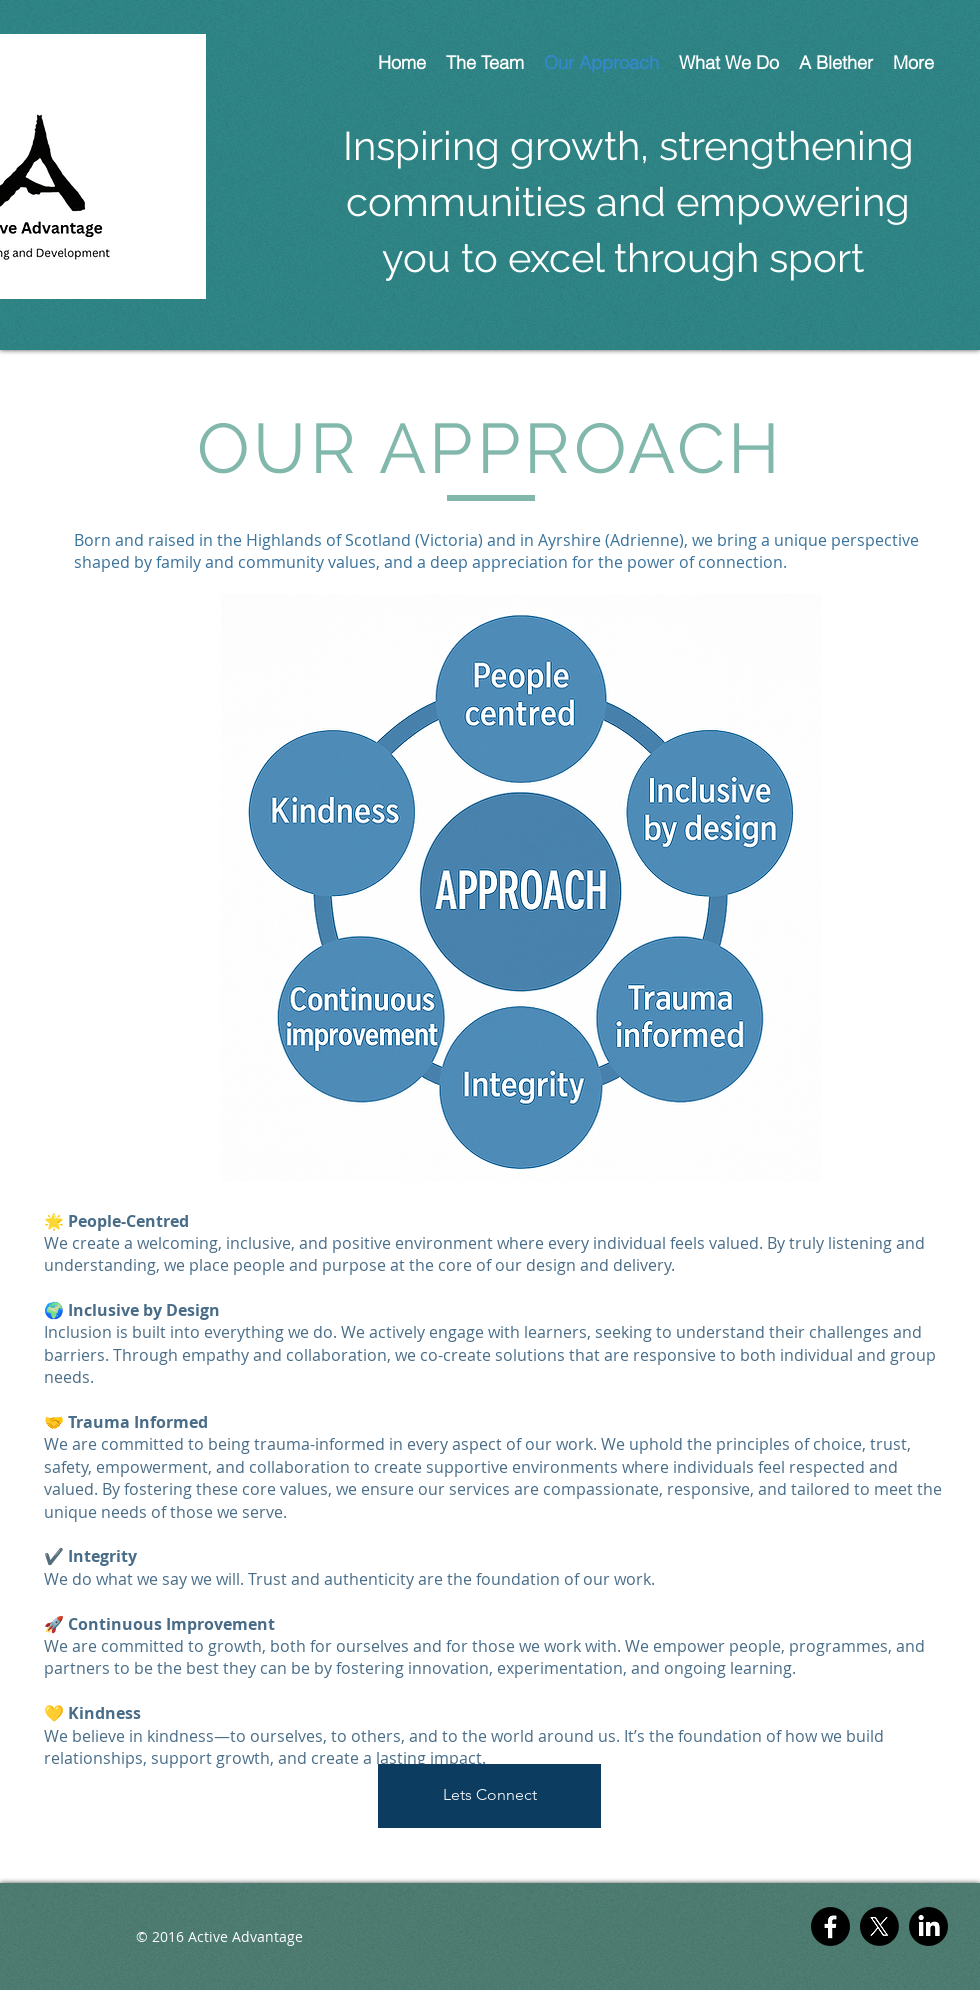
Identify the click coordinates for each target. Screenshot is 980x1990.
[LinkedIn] (928, 1926)
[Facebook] (830, 1926)
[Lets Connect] (489, 1796)
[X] (879, 1926)
